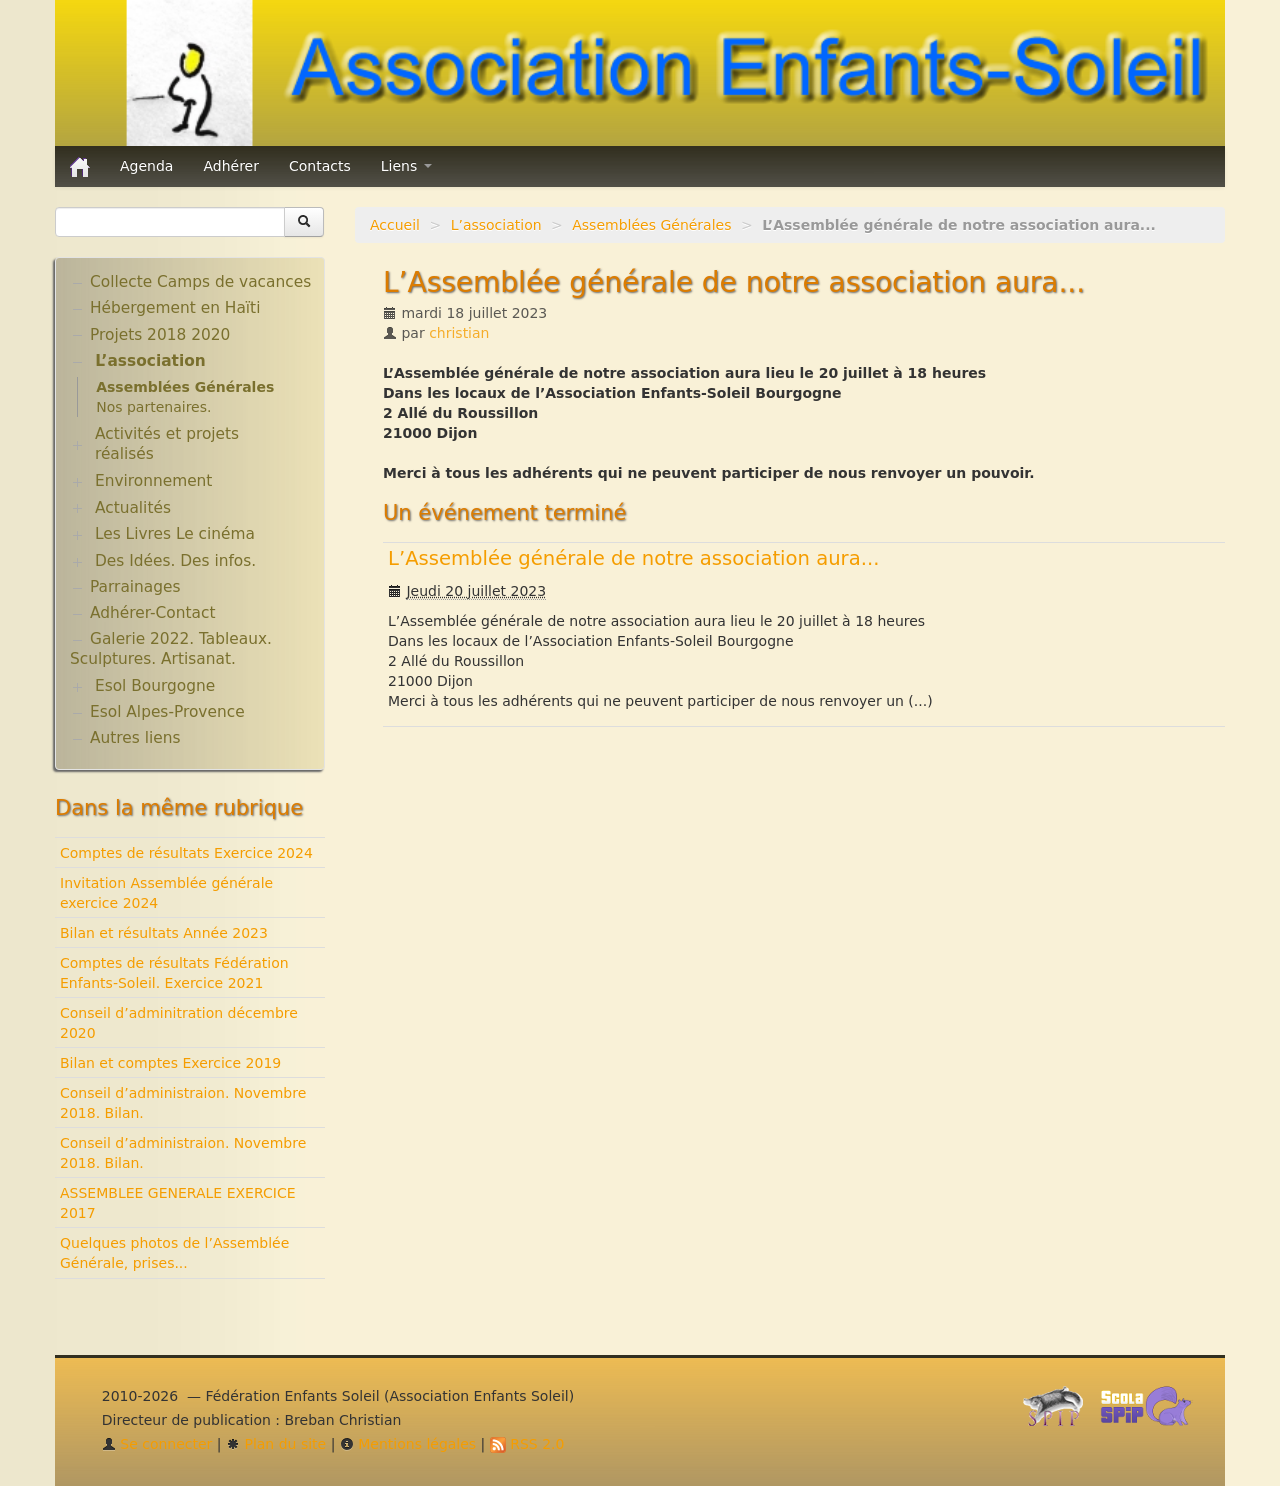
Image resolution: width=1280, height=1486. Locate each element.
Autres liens (135, 738)
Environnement (154, 481)
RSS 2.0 (527, 1444)
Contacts (320, 166)
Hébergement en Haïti (175, 308)
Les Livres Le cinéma (175, 534)
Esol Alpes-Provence (167, 712)
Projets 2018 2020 (160, 335)
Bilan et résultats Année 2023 (164, 933)
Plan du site (276, 1444)
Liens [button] (406, 166)
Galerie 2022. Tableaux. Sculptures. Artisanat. (171, 649)
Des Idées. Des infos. (175, 561)
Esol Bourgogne (155, 686)
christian (459, 333)
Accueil (395, 225)
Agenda (146, 166)
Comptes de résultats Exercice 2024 (186, 853)
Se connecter (157, 1444)
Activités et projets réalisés (167, 444)
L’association (496, 225)
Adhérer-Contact (152, 613)
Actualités (133, 508)
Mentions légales (408, 1444)
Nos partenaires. (153, 407)
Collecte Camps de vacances (200, 282)
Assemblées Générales (651, 225)
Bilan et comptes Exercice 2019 (170, 1063)
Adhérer (231, 166)
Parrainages (135, 587)
